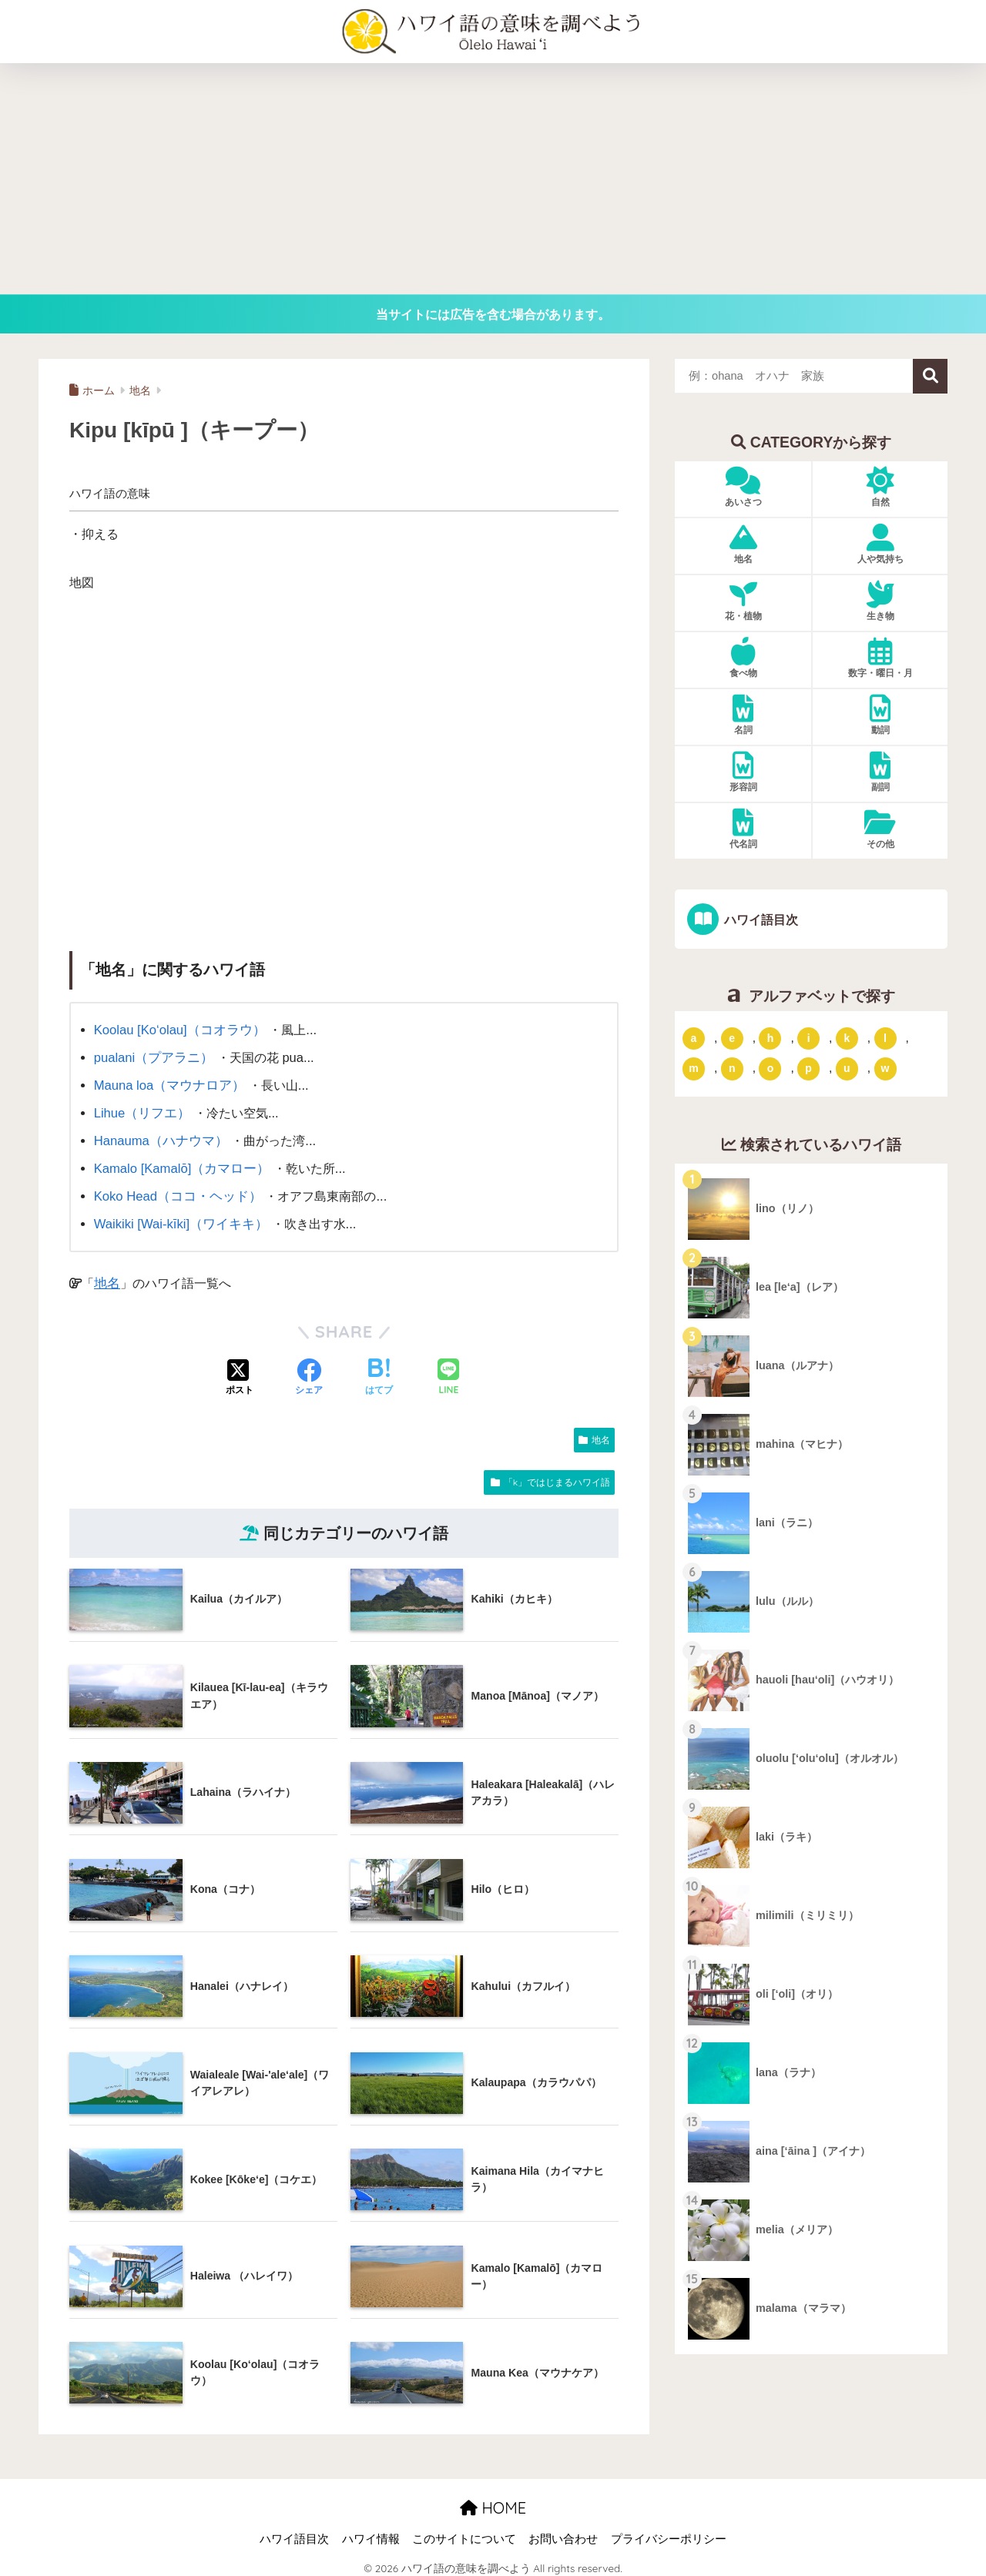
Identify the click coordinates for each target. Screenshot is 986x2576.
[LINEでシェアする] (448, 1370)
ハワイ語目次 (759, 919)
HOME (493, 2500)
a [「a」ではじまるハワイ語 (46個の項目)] (694, 1037)
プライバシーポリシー (668, 2531)
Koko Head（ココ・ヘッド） (174, 1190)
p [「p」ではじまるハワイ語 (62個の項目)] (808, 1068)
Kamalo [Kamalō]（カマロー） (179, 1163)
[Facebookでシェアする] (309, 1371)
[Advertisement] (493, 178)
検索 (930, 376)
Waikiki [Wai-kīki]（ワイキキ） (178, 1217)
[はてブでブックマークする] (379, 1371)
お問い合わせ (563, 2531)
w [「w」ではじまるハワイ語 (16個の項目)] (885, 1068)
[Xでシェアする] (239, 1371)
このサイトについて (464, 2531)
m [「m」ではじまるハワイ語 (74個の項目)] (693, 1068)
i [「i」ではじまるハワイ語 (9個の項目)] (808, 1037)
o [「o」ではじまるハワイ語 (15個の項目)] (770, 1068)
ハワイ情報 (371, 2531)
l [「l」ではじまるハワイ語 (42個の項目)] (885, 1037)
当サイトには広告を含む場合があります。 (493, 314)
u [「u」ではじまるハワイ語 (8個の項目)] (846, 1068)
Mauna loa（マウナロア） (167, 1083)
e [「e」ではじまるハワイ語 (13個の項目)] (732, 1037)
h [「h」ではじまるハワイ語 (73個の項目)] (770, 1037)
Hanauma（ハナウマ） (158, 1137)
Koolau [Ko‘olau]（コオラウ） (177, 1030)
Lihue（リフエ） (140, 1110)
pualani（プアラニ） (151, 1057)
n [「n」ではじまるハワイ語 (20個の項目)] (732, 1068)
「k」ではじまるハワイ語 (557, 1474)
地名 (106, 1275)
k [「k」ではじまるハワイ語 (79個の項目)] (846, 1037)
